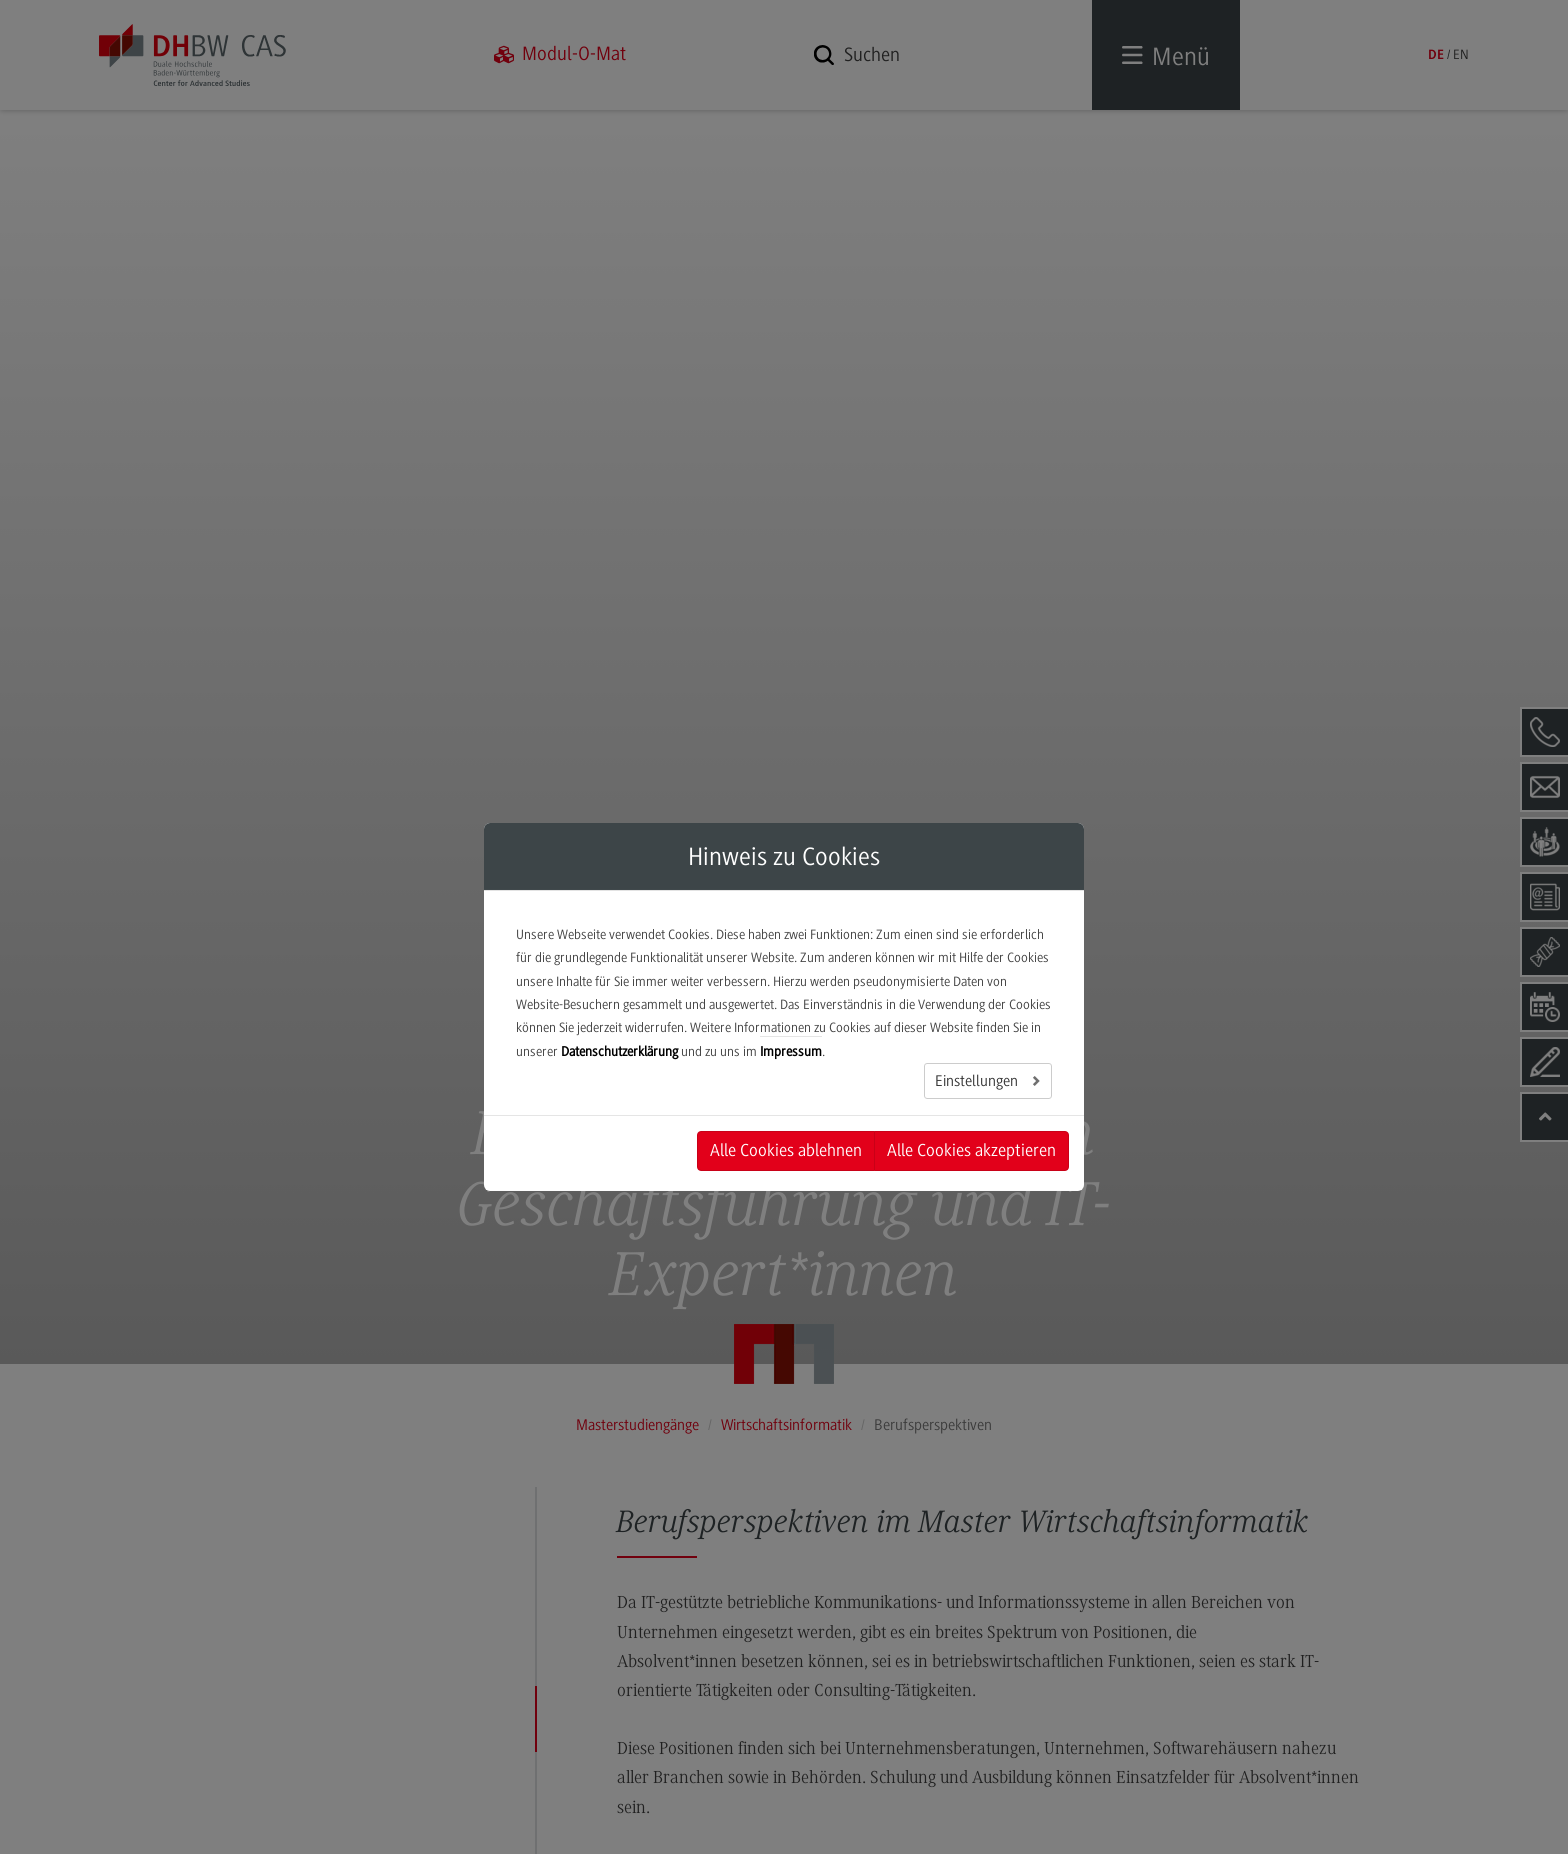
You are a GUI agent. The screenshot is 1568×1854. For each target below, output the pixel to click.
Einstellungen (978, 1081)
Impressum (791, 1051)
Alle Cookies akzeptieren (971, 1150)
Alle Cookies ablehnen (786, 1150)
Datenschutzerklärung (619, 1051)
